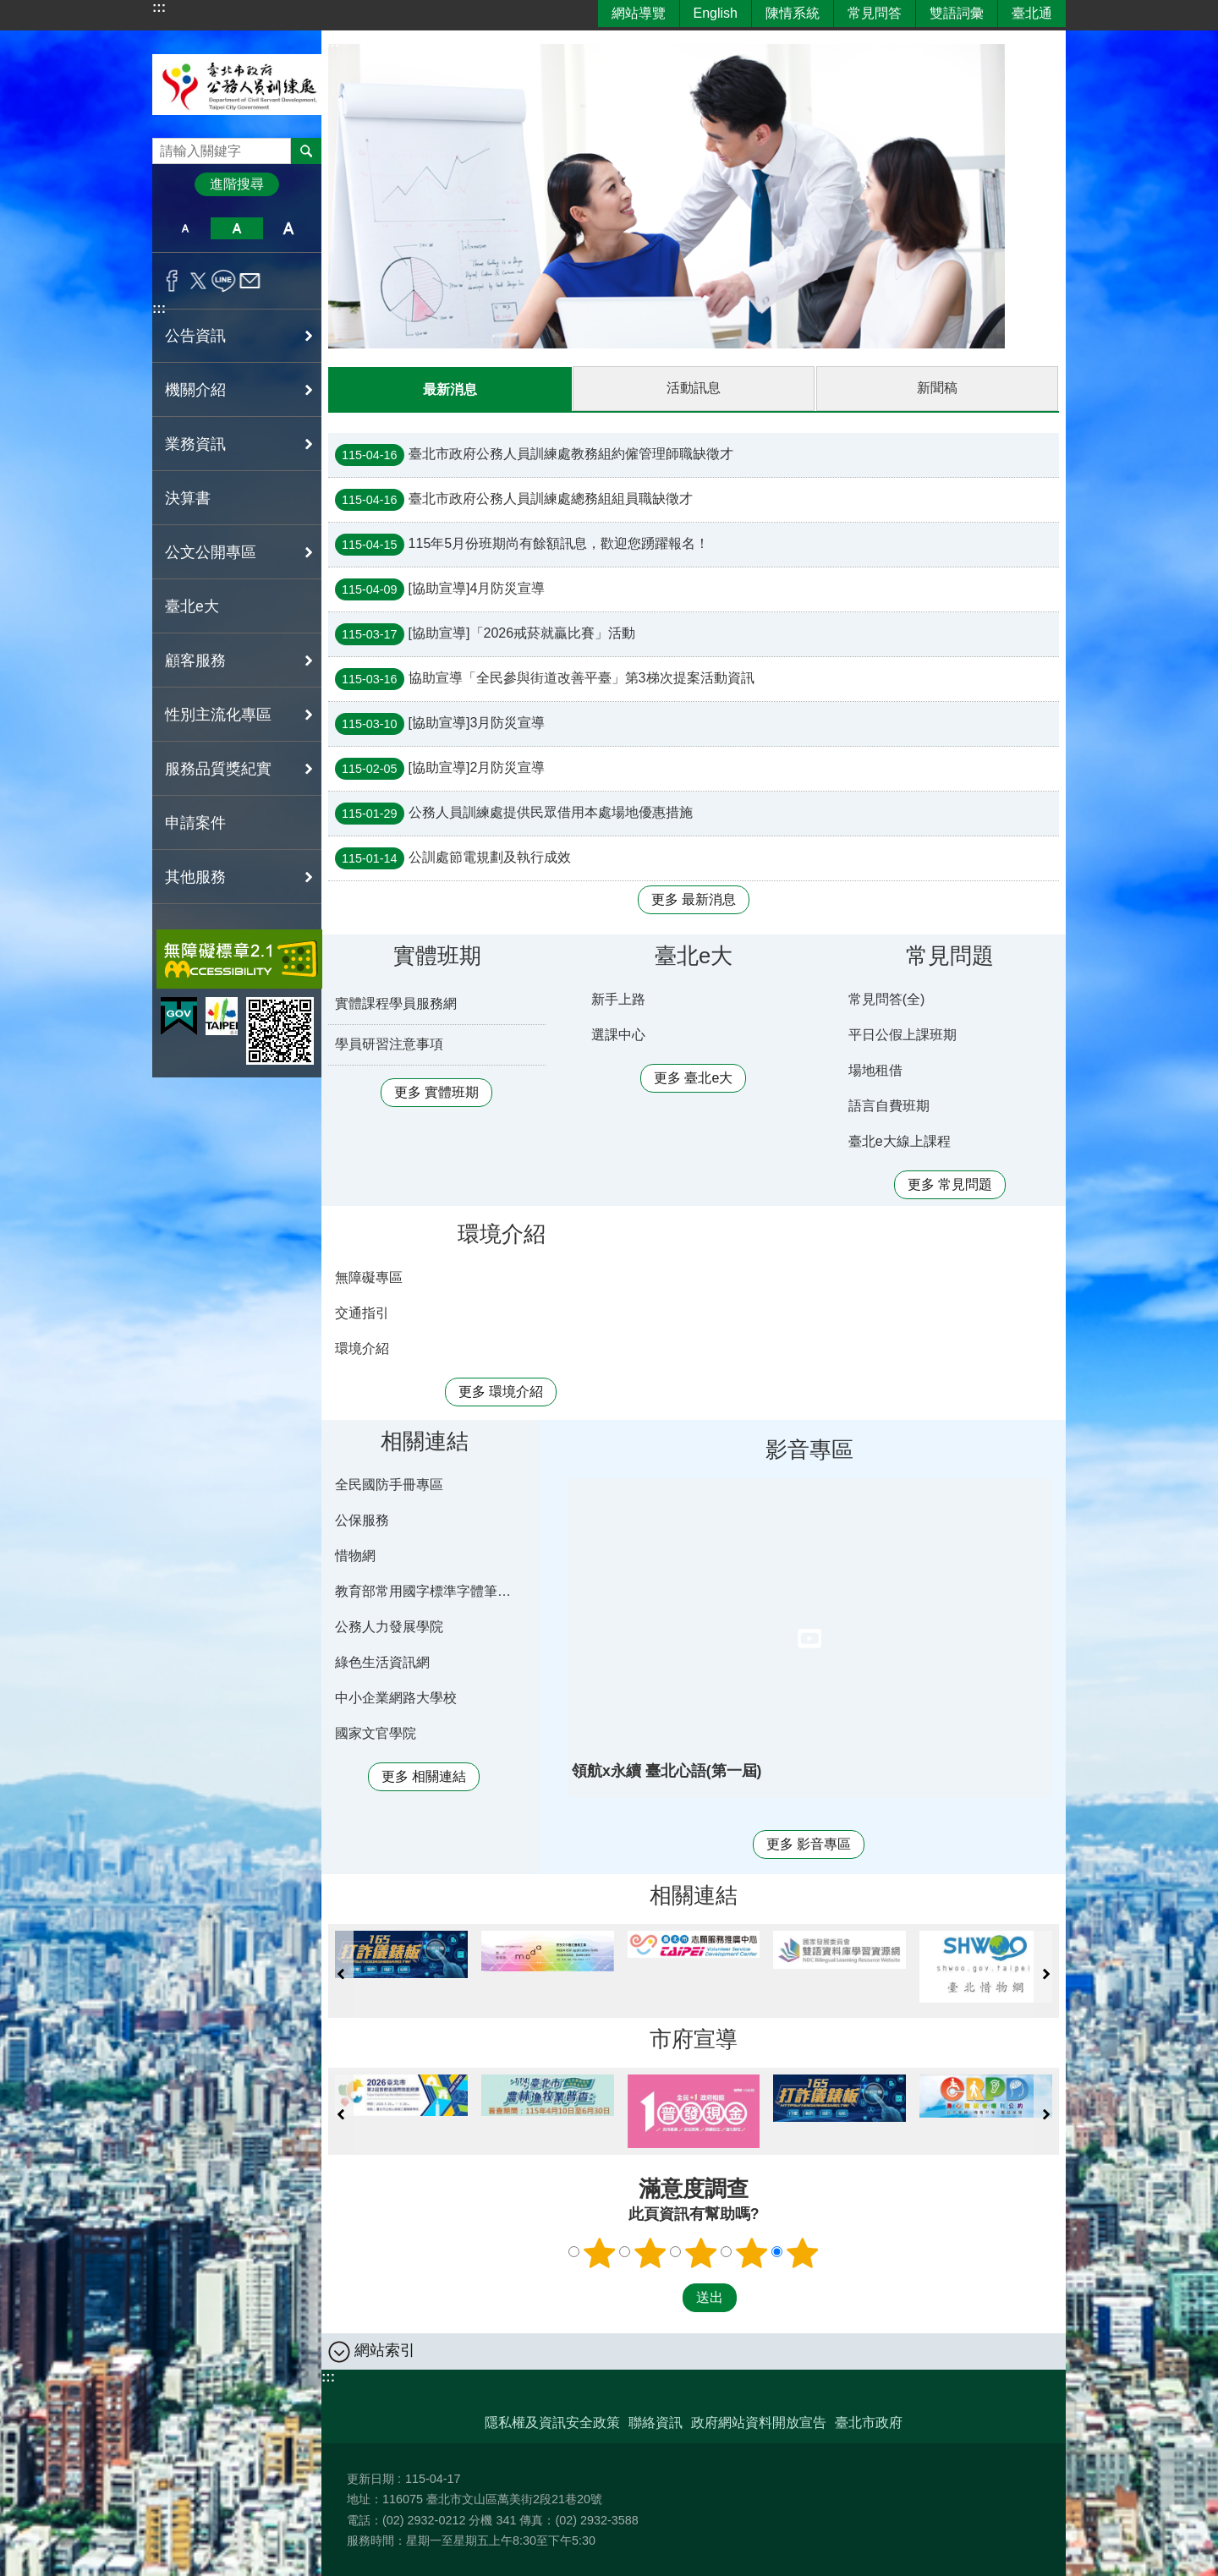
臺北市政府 (869, 2421)
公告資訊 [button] (195, 335)
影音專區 (809, 1449)
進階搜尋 (237, 184)
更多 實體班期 (436, 1091)
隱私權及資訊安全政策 (552, 2421)
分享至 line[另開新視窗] (224, 281)
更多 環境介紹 (500, 1391)
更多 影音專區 (808, 1843)
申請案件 (195, 822)
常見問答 (875, 13)
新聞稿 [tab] (937, 388)
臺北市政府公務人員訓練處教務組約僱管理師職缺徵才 (534, 454)
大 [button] (289, 228)
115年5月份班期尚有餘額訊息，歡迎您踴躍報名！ (522, 544)
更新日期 (370, 2478)
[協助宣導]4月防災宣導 (440, 589)
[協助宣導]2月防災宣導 (440, 768)
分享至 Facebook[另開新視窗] (172, 281)
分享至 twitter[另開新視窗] (198, 281)
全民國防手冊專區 (389, 1484)
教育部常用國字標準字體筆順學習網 (427, 1590)
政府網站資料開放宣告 (758, 2421)
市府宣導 (694, 2038)
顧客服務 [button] (195, 660)
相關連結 (425, 1440)
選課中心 (618, 1034)
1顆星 (600, 2252)
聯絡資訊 (655, 2421)
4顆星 (752, 2252)
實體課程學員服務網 (396, 1002)
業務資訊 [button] (195, 444)
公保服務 (362, 1519)
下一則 (1046, 1972)
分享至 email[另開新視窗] (250, 281)
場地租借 (875, 1069)
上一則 (341, 1972)
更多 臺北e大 (693, 1077)
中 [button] (236, 228)
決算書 (188, 498)
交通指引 (362, 1312)
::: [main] (332, 42)
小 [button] (185, 228)
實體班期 (437, 955)
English (716, 13)
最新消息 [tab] (450, 389)
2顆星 (650, 2252)
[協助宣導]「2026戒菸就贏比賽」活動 (485, 633)
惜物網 (355, 1555)
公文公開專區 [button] (210, 552)
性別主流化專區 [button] (218, 714)
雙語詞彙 (957, 13)
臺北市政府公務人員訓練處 (236, 84)
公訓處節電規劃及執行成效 (453, 858)
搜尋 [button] (306, 150)
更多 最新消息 (693, 898)
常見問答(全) (886, 998)
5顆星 (803, 2252)
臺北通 (1032, 13)
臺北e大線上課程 (899, 1140)
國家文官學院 (375, 1732)
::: (159, 7)
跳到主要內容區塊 (8, 8)
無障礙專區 (369, 1276)
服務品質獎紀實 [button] (218, 768)
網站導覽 (639, 13)
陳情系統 (792, 13)
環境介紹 (502, 1233)
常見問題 (950, 955)
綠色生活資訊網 (382, 1661)
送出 (666, 2297)
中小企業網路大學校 (396, 1697)
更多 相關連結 (423, 1775)
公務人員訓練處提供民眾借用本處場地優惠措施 (514, 813)
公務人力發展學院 (389, 1626)
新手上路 (618, 998)
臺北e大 (192, 606)
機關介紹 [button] (195, 389)
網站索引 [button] (384, 2349)
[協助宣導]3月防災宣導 (440, 723)
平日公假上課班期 (902, 1034)
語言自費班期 (889, 1105)
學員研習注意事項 (389, 1043)
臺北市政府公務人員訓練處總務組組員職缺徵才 (514, 499)
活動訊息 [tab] (694, 388)
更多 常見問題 (950, 1183)
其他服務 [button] (195, 877)
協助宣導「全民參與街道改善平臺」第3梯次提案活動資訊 (544, 678)
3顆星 (701, 2252)
